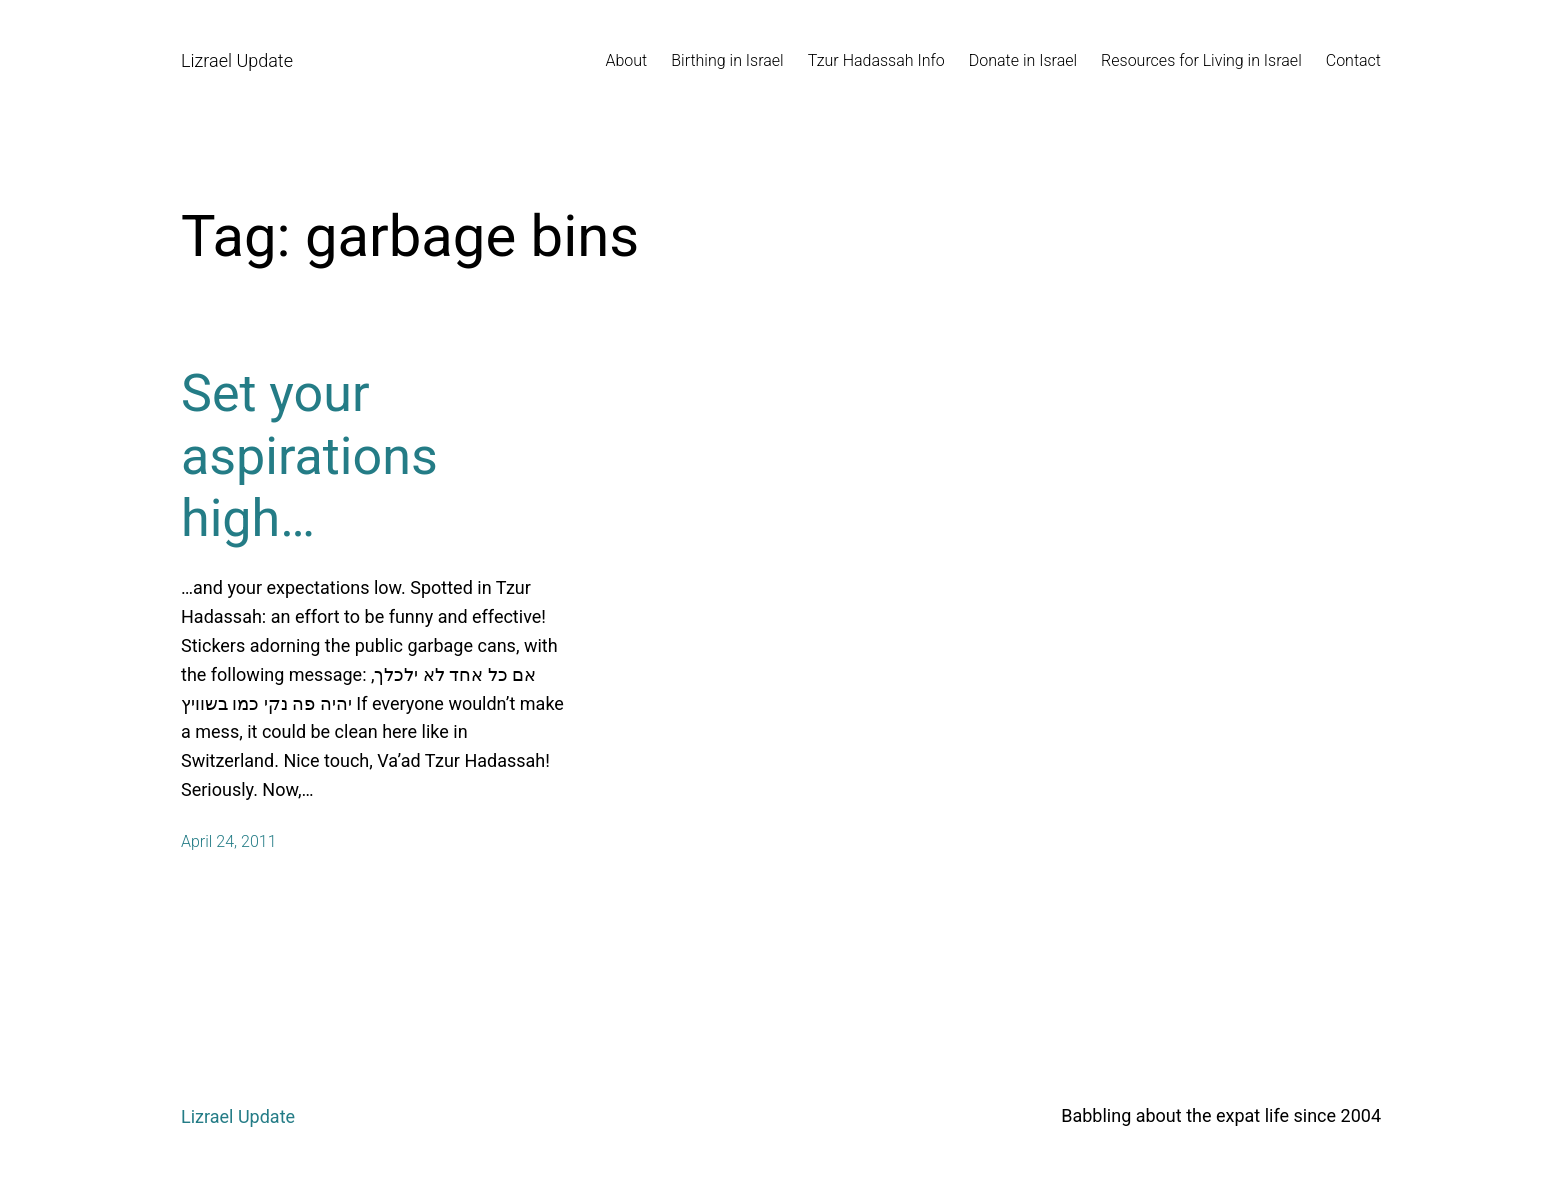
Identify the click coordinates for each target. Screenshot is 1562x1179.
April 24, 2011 (229, 841)
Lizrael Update (237, 60)
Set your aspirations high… (309, 456)
